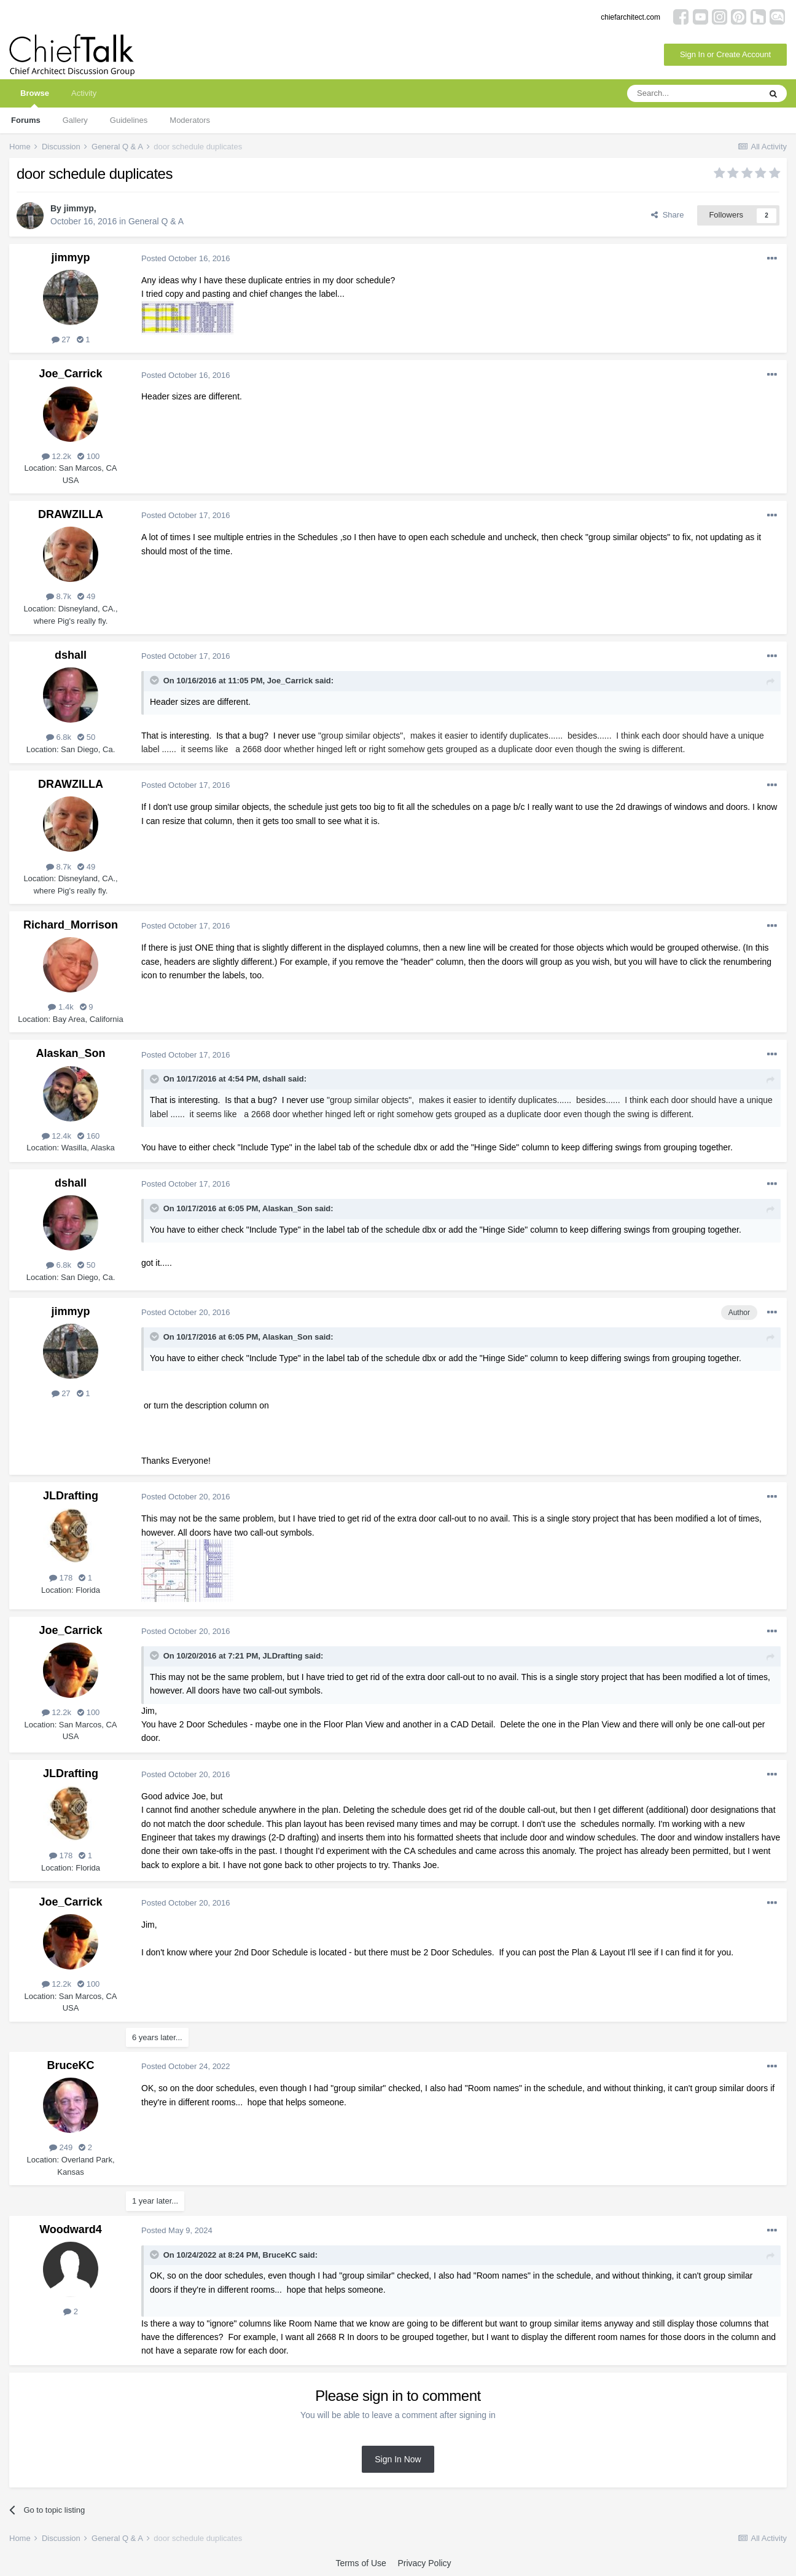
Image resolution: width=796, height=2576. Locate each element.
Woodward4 (70, 2229)
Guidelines (128, 120)
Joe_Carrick (70, 373)
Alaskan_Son (70, 1053)
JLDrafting (70, 1496)
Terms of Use (360, 2563)
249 (60, 2147)
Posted (185, 258)
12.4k (56, 1136)
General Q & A (156, 221)
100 (88, 456)
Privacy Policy (424, 2563)
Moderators (190, 120)
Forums (26, 120)
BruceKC (70, 2065)
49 (86, 596)
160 (88, 1136)
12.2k (56, 456)
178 (60, 1577)
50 (86, 737)
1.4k (60, 1006)
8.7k (58, 596)
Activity (83, 93)
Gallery (75, 120)
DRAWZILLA (70, 514)
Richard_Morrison (70, 925)
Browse (34, 98)
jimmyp (79, 208)
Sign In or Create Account (725, 54)
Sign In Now (398, 2459)
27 (61, 339)
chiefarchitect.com (630, 17)
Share (667, 214)
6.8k (58, 737)
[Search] (693, 93)
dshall (71, 655)
